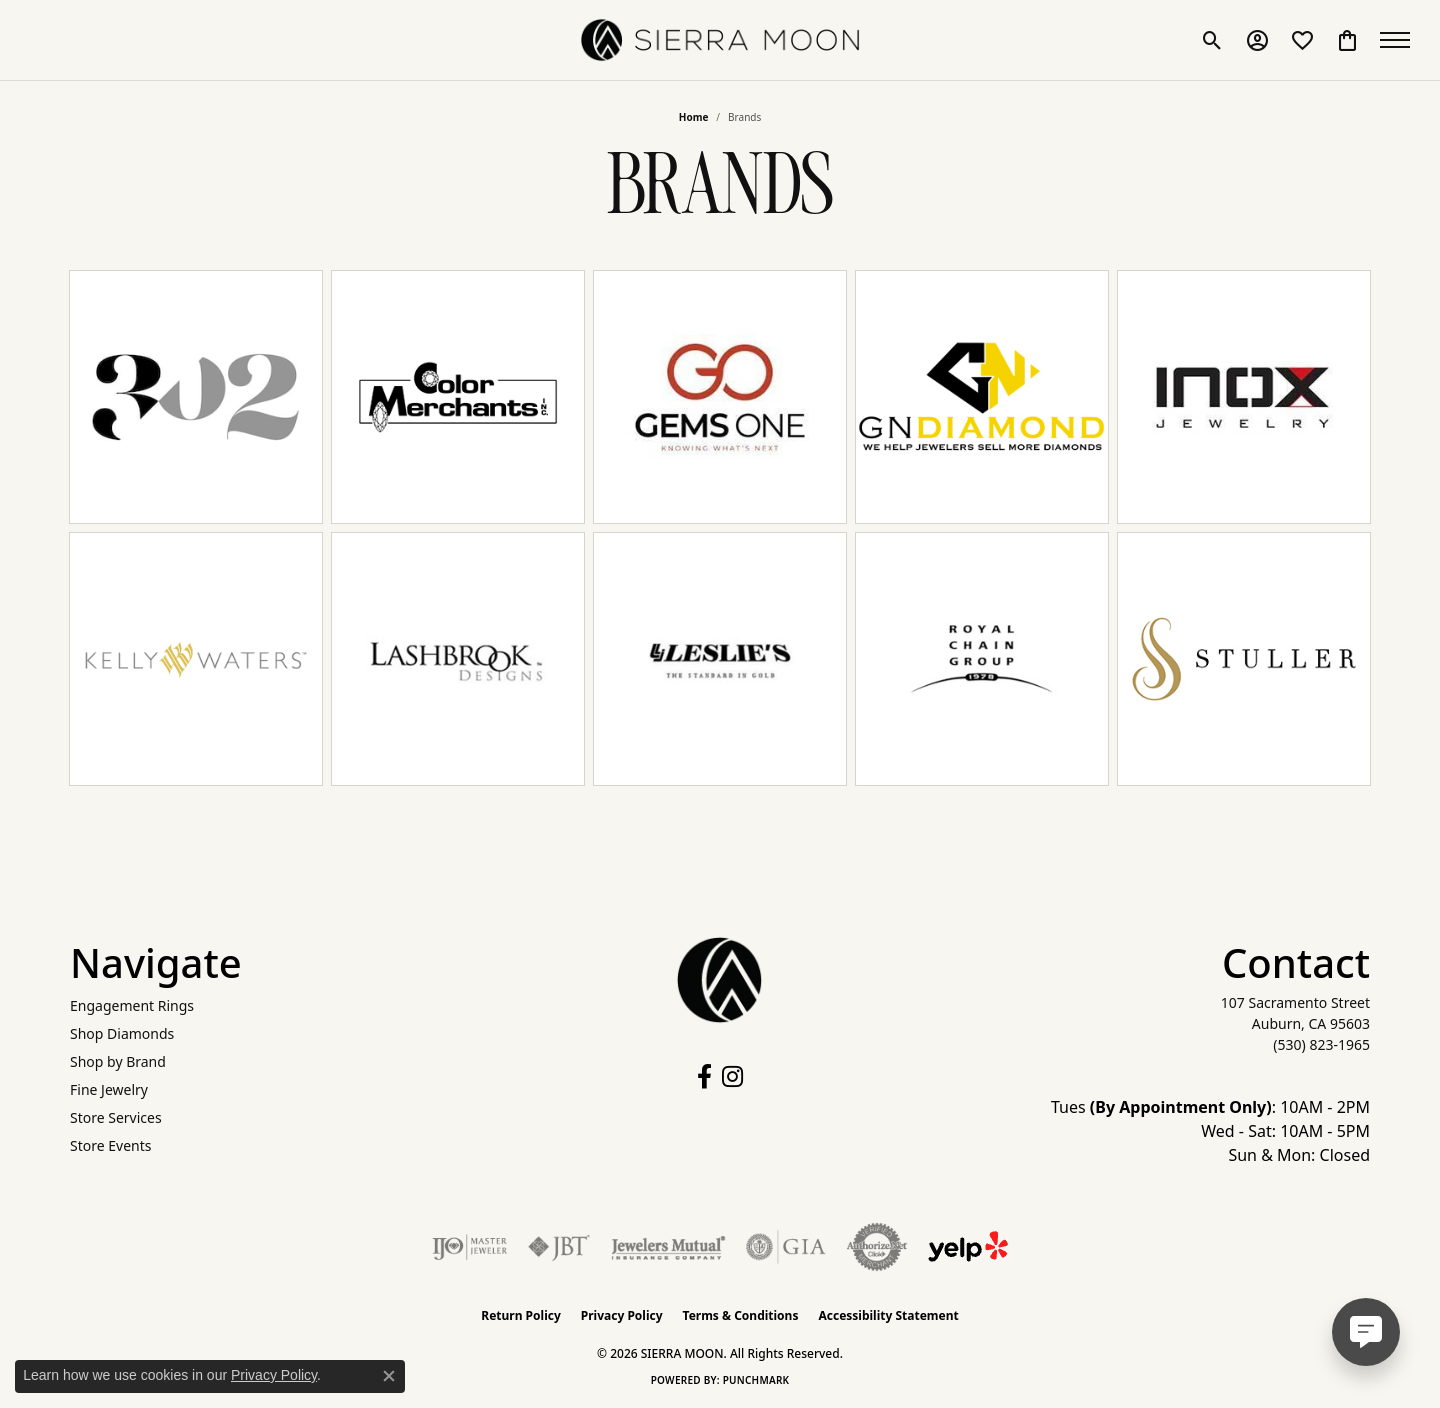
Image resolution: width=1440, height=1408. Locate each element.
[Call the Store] (1321, 1044)
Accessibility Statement (888, 1315)
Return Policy (521, 1315)
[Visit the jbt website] (559, 1247)
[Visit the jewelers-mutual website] (668, 1247)
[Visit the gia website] (786, 1247)
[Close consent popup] (389, 1376)
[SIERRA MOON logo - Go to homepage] (720, 40)
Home (694, 117)
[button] (1212, 40)
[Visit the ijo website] (469, 1247)
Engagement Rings (132, 1005)
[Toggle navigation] (1400, 40)
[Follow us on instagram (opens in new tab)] (732, 1077)
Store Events (110, 1145)
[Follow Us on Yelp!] (968, 1247)
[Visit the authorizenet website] (877, 1247)
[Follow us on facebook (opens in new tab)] (704, 1077)
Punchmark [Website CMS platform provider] (756, 1380)
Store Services (116, 1117)
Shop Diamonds (122, 1033)
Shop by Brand (118, 1061)
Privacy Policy (622, 1315)
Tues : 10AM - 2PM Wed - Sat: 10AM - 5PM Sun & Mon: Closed (1210, 1131)
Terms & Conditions (741, 1315)
